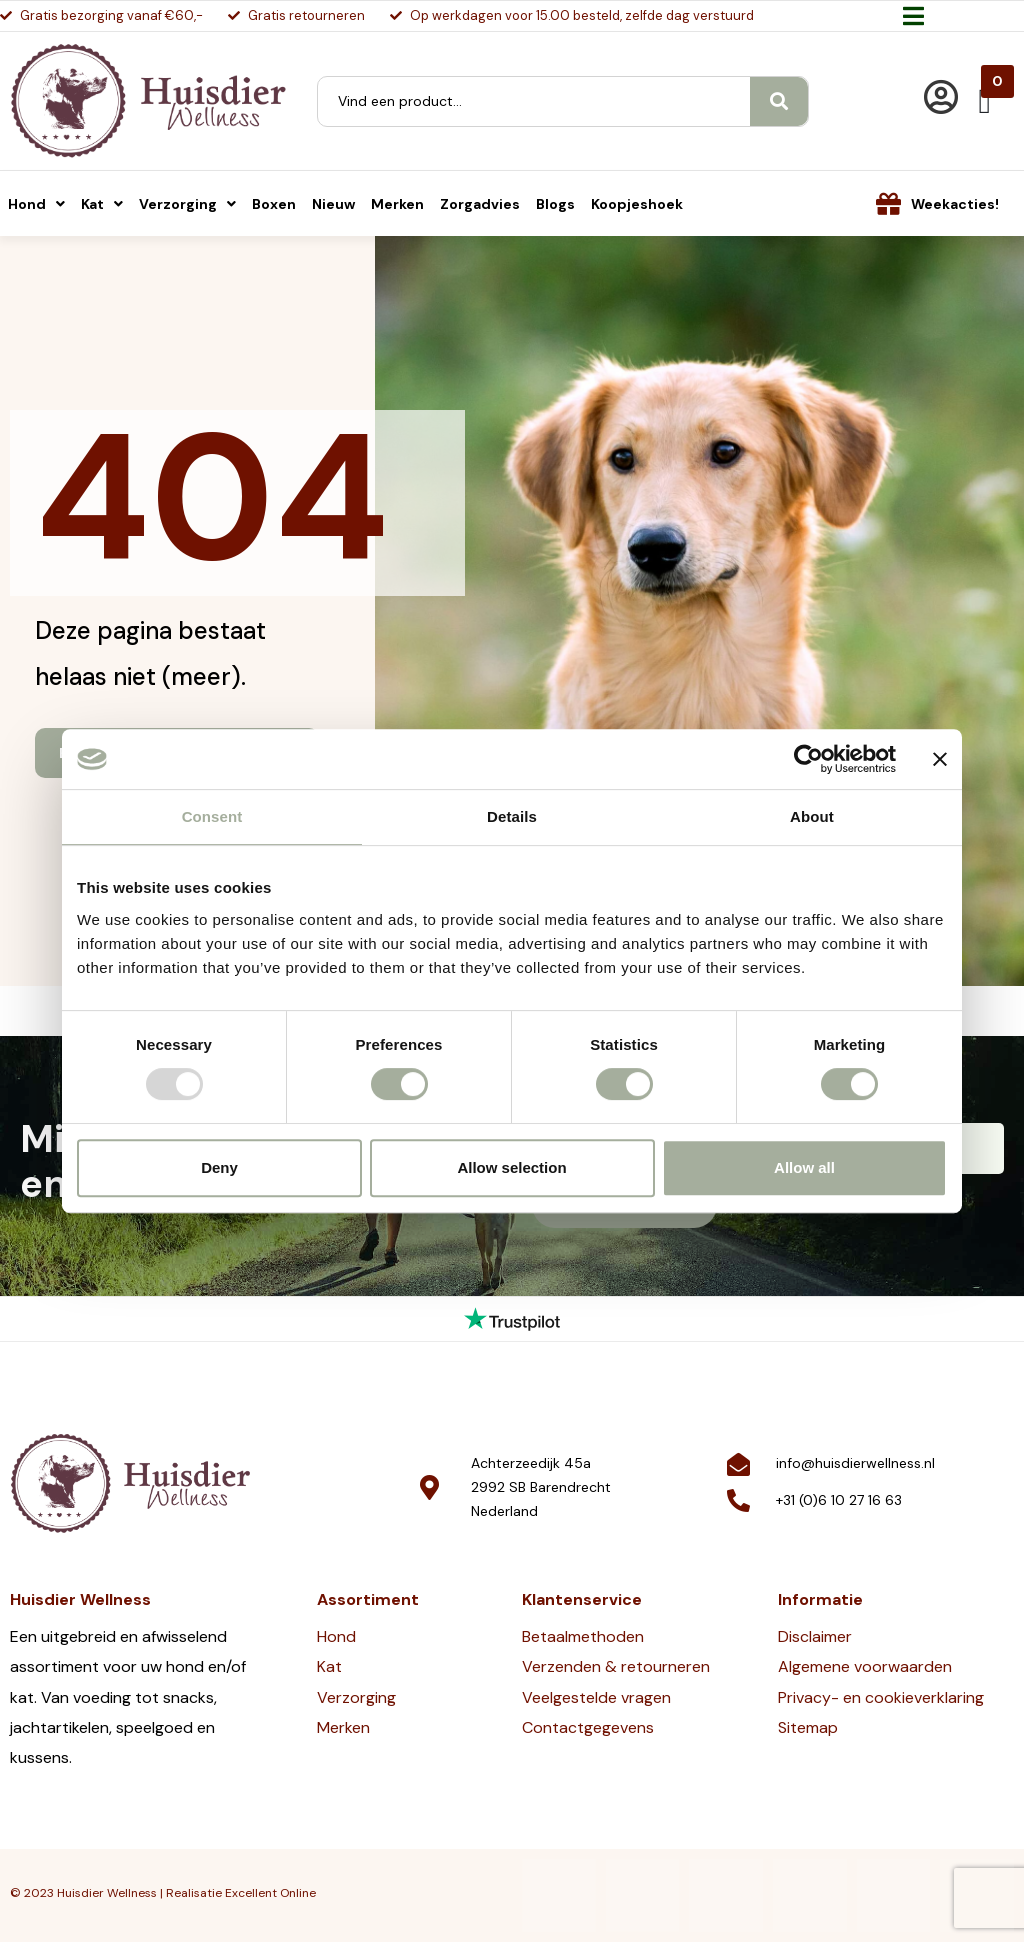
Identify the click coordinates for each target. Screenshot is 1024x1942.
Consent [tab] (212, 816)
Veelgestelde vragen (596, 1697)
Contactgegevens (588, 1727)
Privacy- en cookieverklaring (881, 1697)
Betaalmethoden (583, 1636)
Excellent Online (270, 1893)
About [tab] (812, 816)
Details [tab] (512, 816)
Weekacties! (955, 204)
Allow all (804, 1167)
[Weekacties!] (888, 203)
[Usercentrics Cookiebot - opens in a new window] (808, 759)
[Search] (779, 101)
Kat (329, 1666)
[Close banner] (940, 759)
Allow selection (511, 1167)
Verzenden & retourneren (616, 1666)
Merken (343, 1727)
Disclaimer (815, 1636)
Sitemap (808, 1727)
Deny (219, 1167)
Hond (336, 1636)
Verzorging (356, 1697)
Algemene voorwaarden (865, 1666)
